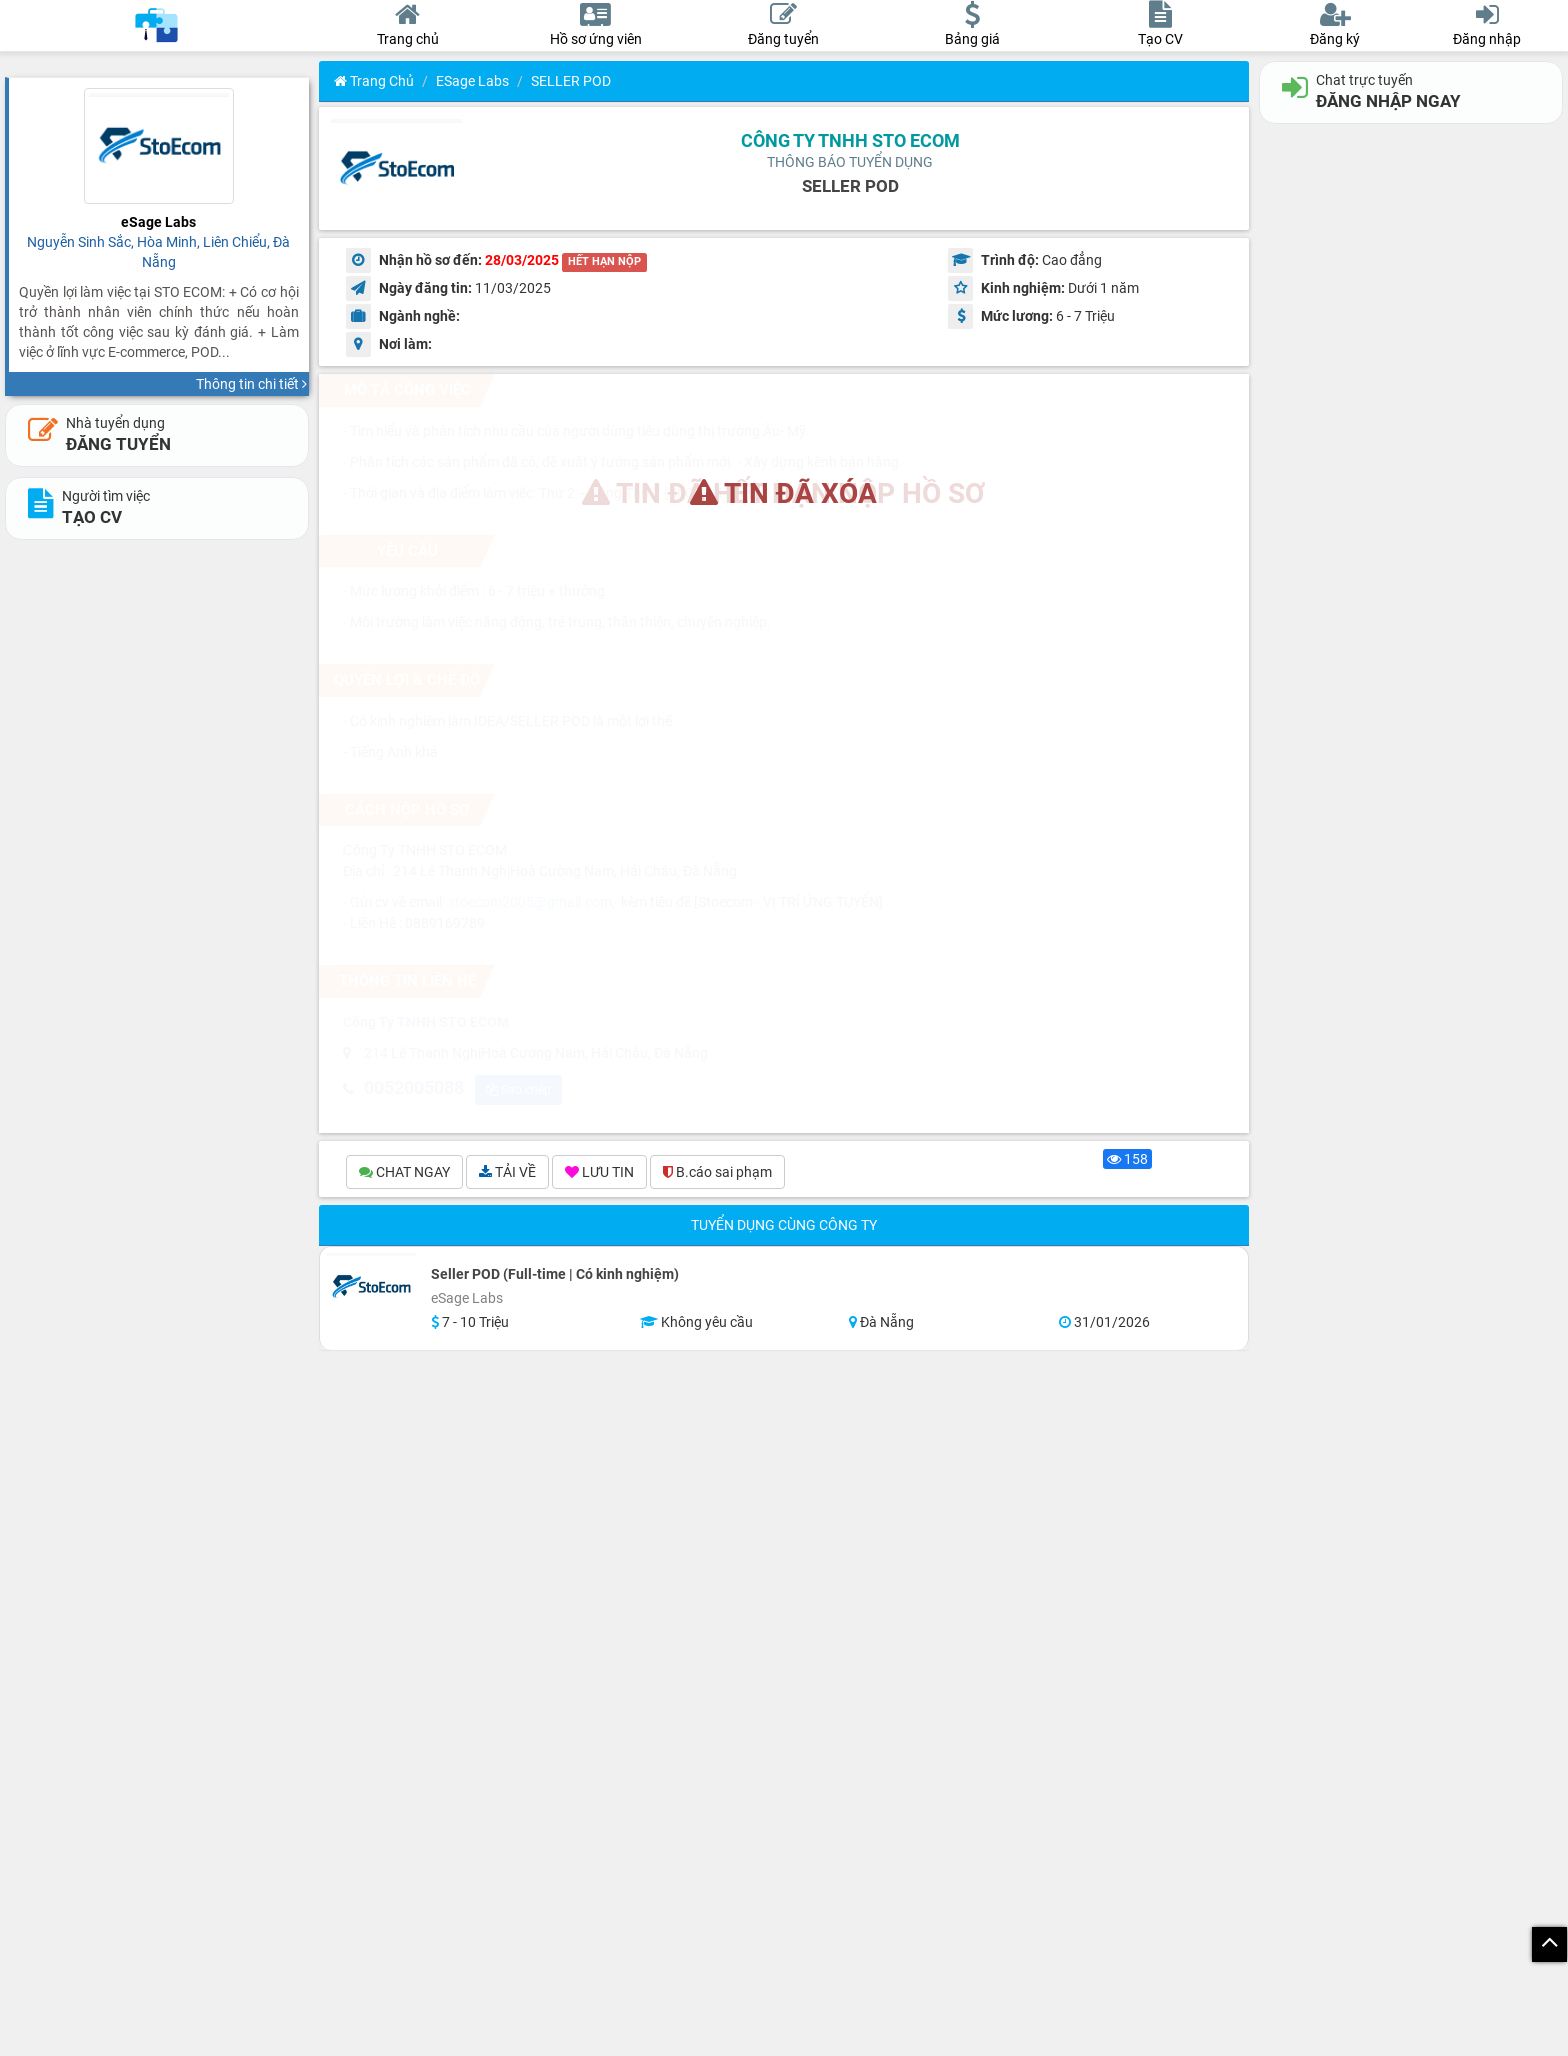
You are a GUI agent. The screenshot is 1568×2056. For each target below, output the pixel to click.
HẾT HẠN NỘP (604, 261)
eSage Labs (472, 81)
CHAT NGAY (404, 1172)
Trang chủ (374, 81)
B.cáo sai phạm (717, 1172)
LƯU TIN (599, 1172)
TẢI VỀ (507, 1172)
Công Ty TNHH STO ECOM (850, 140)
